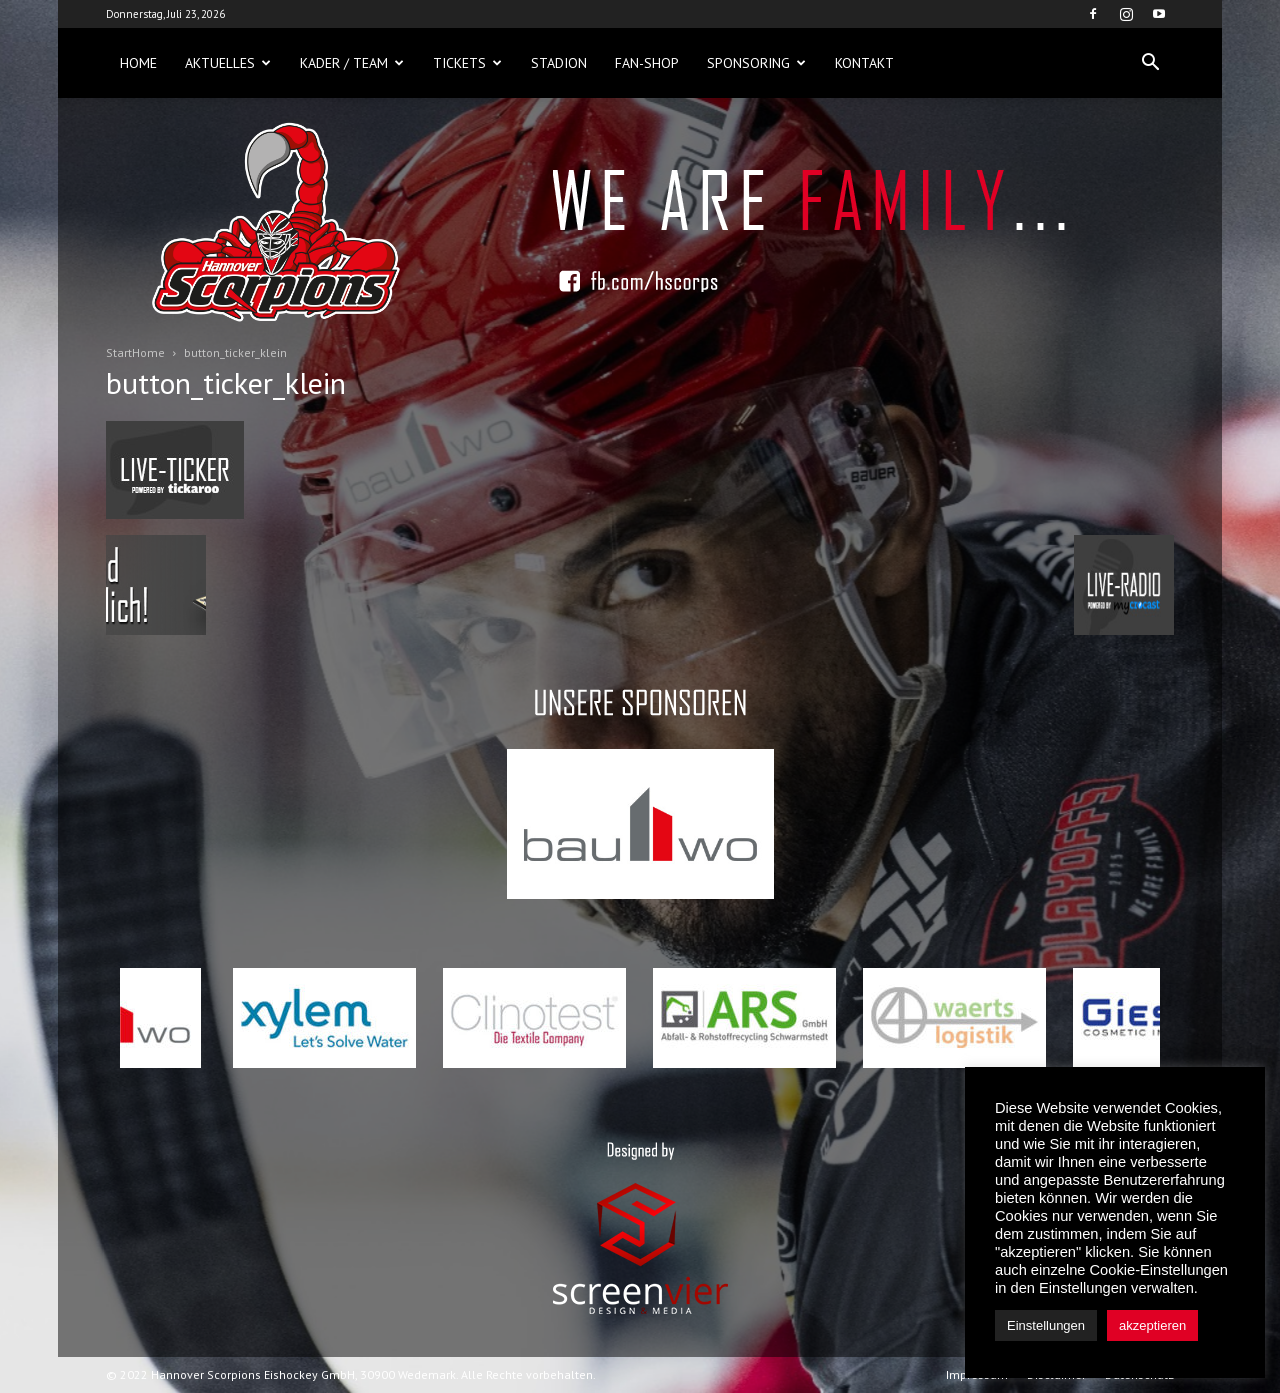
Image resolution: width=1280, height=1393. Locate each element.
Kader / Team (352, 63)
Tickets (467, 63)
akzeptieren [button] (1152, 1325)
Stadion (559, 63)
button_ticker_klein (226, 382)
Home (138, 63)
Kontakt (864, 63)
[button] (1150, 63)
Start (119, 352)
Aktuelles (228, 63)
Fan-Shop (647, 63)
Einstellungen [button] (1046, 1325)
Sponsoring (756, 63)
